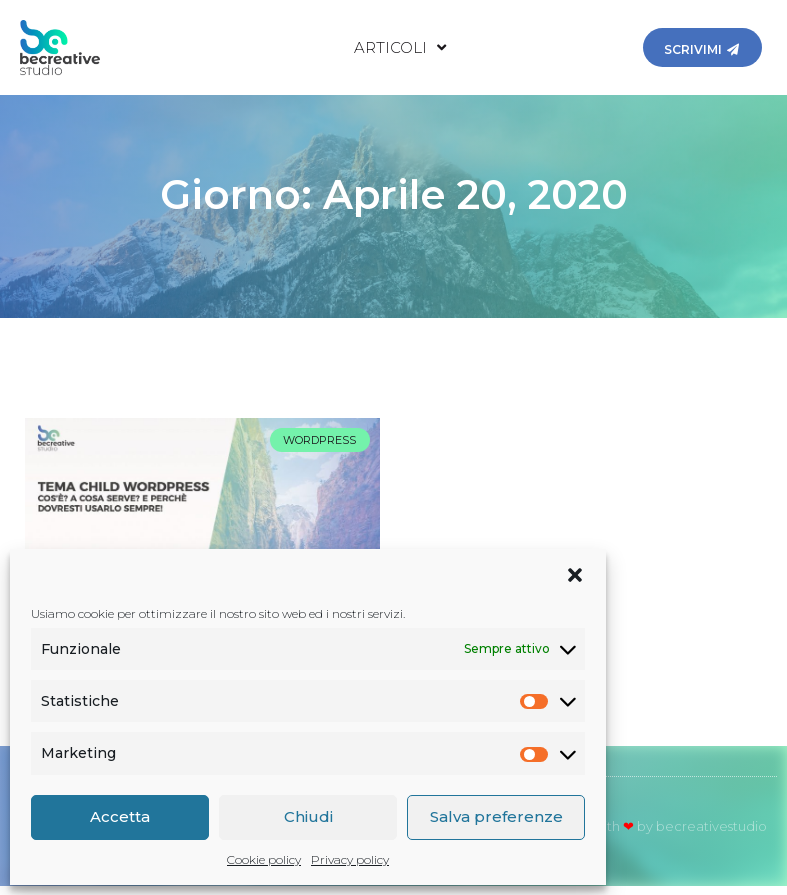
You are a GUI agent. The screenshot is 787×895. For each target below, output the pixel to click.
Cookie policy (264, 859)
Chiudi (308, 816)
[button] (575, 575)
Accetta (120, 816)
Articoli (400, 47)
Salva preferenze (496, 816)
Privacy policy (350, 859)
